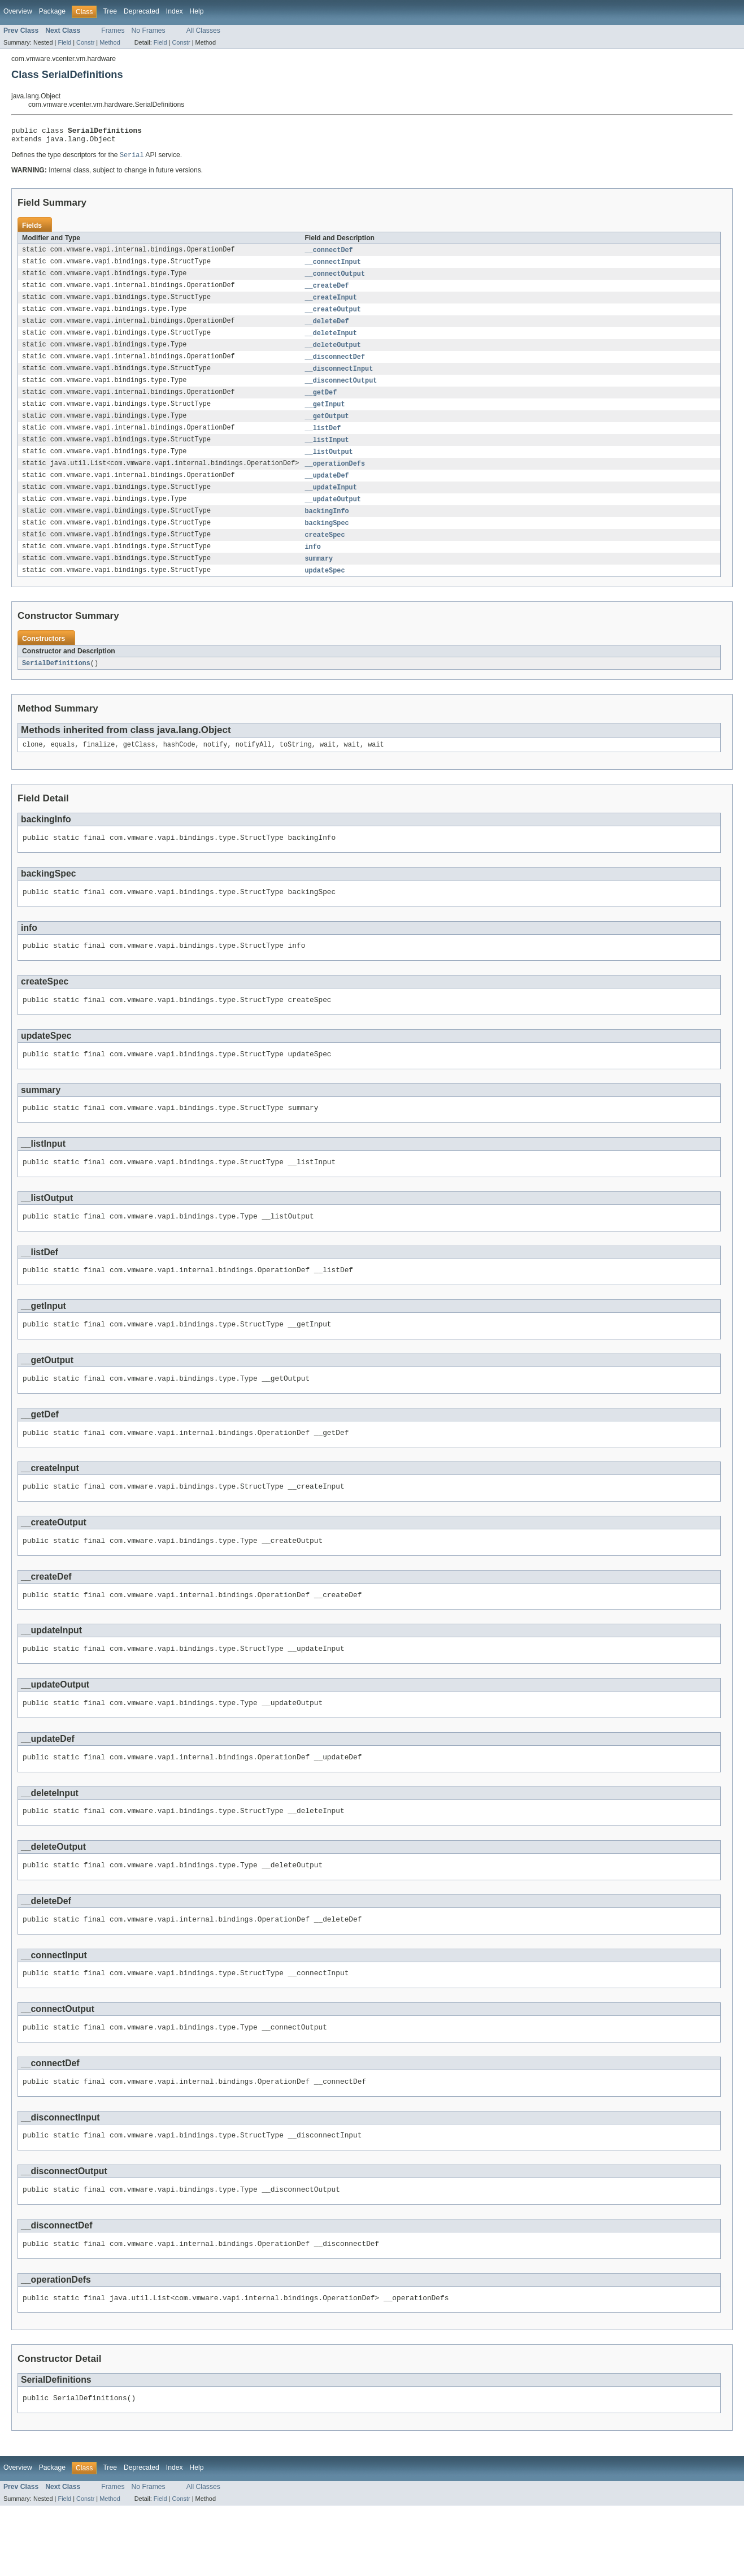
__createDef (326, 291)
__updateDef (326, 490)
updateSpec (324, 590)
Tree (110, 11)
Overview (17, 11)
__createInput (330, 304)
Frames (112, 30)
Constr (85, 42)
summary (318, 577)
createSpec (324, 552)
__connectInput (332, 266)
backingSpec (326, 540)
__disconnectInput (338, 378)
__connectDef (328, 254)
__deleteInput (330, 341)
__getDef (320, 403)
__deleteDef (326, 328)
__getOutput (326, 428)
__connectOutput (334, 279)
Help (197, 11)
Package (52, 11)
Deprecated (141, 11)
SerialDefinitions (56, 683)
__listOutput (328, 465)
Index (174, 11)
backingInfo (326, 527)
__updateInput (330, 503)
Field (64, 42)
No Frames (149, 30)
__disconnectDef (334, 366)
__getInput (324, 415)
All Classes (203, 30)
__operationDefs (334, 478)
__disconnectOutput (340, 391)
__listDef (322, 440)
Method (109, 42)
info (312, 565)
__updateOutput (332, 515)
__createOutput (332, 316)
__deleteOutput (332, 353)
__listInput (326, 453)
